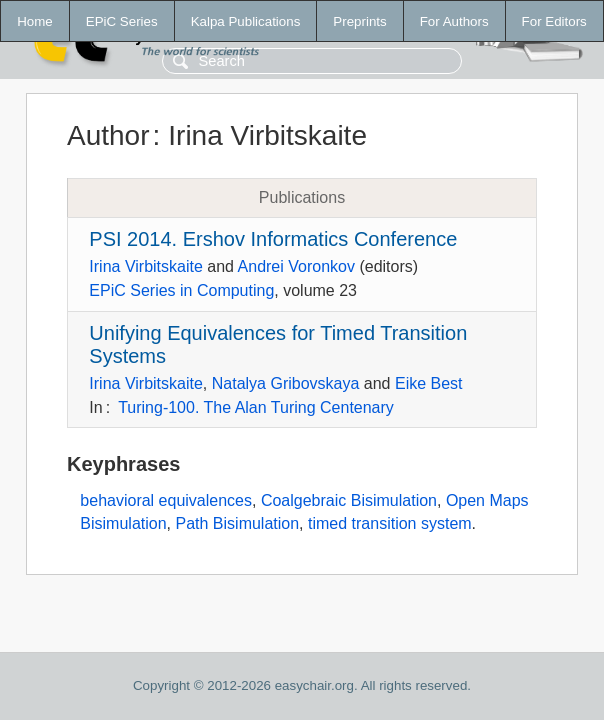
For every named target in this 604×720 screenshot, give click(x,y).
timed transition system (390, 523)
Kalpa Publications (246, 21)
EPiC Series (122, 21)
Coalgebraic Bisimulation (349, 500)
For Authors (454, 21)
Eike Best (429, 383)
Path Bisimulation (237, 523)
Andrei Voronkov (296, 266)
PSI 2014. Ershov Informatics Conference (273, 239)
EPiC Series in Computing (181, 290)
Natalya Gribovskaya (286, 383)
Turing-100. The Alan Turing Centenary (256, 407)
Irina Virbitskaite (146, 266)
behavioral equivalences (166, 500)
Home (35, 21)
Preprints (359, 21)
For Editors (554, 21)
